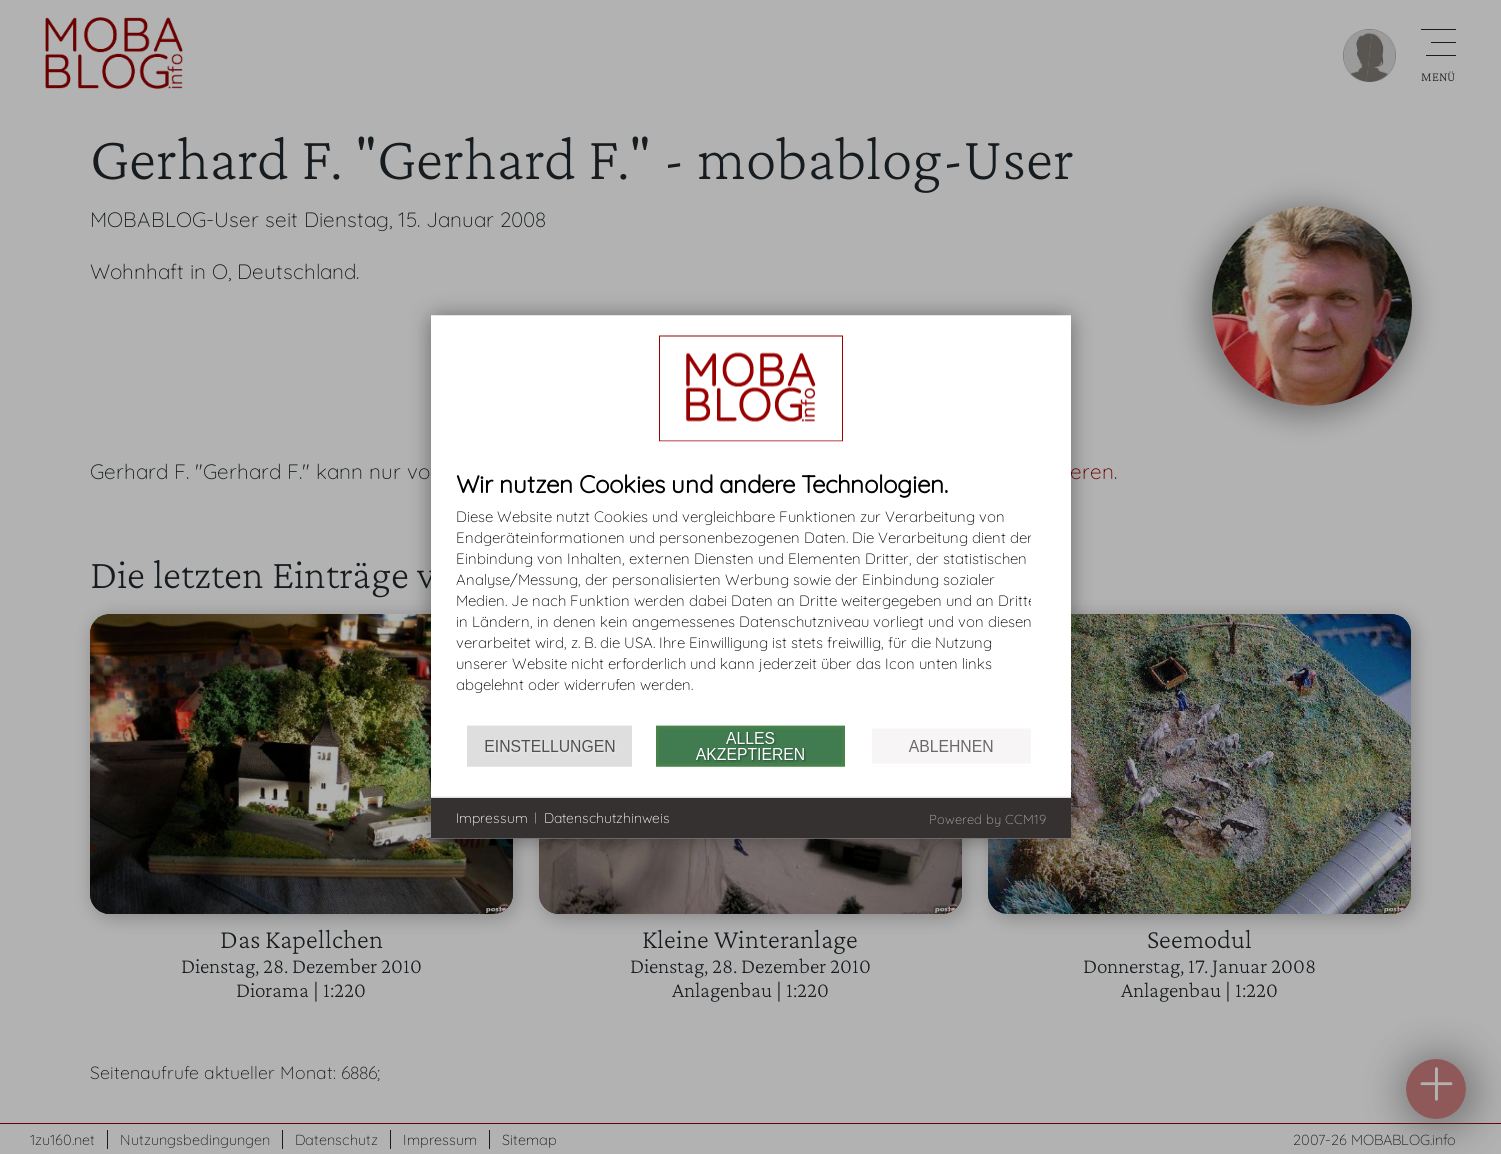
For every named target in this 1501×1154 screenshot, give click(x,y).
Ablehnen (951, 745)
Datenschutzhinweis (607, 817)
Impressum (492, 817)
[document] (751, 598)
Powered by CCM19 (987, 819)
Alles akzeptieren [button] (750, 745)
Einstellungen (549, 745)
